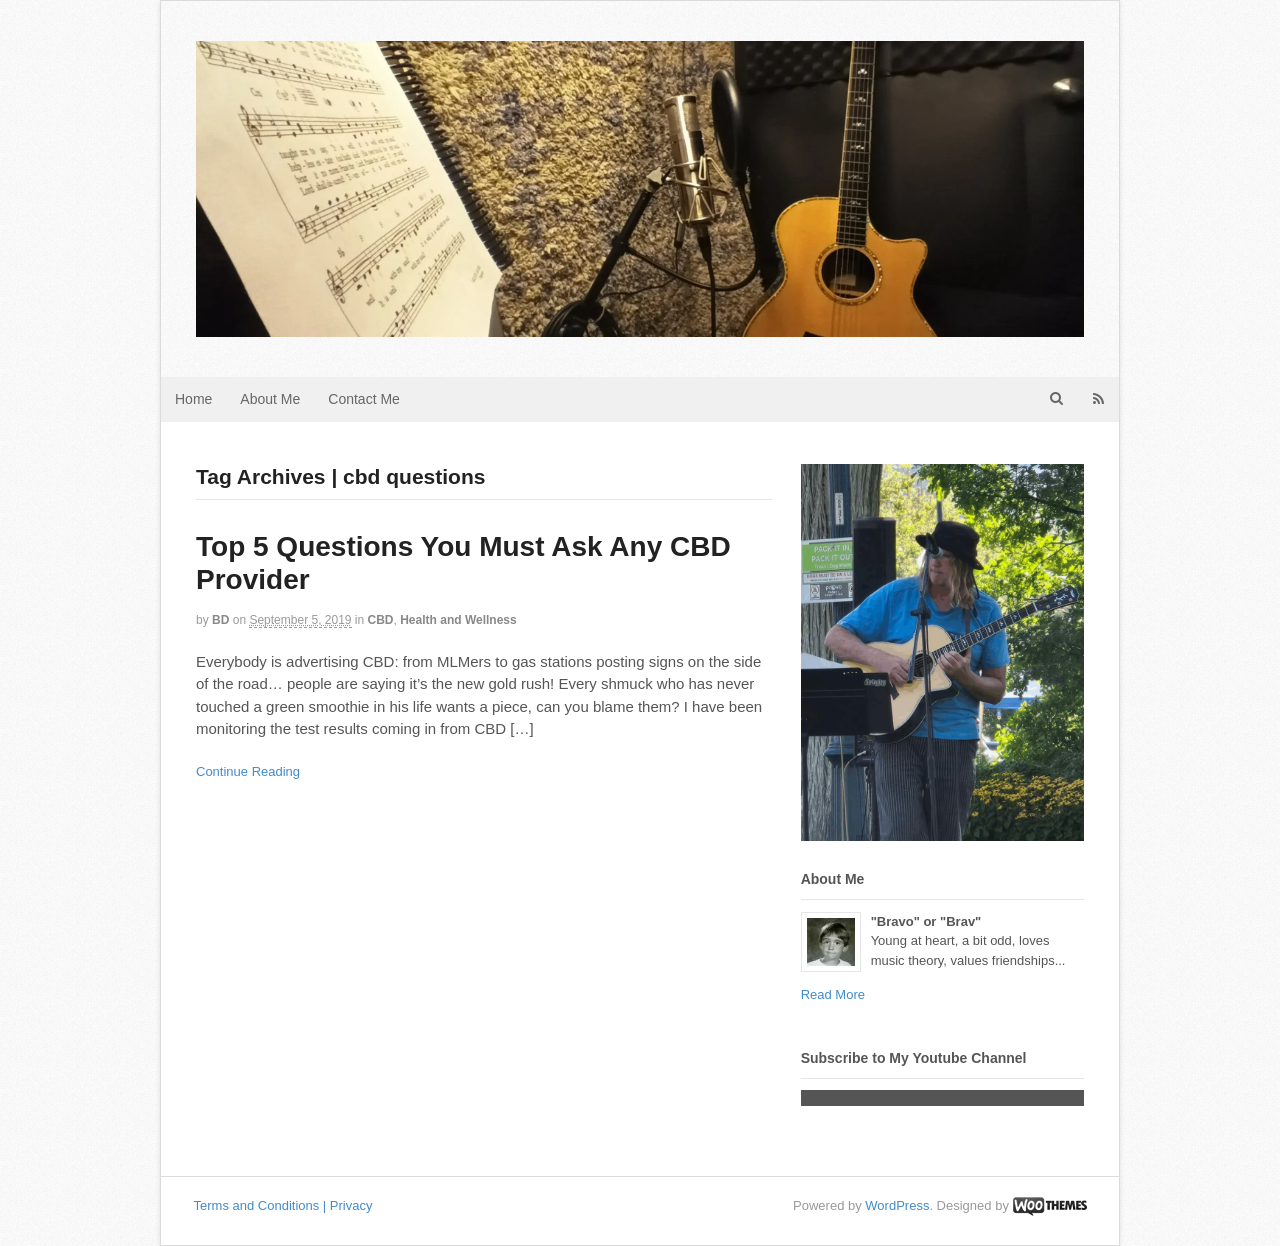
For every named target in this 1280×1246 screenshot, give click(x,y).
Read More (833, 994)
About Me (270, 399)
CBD (381, 620)
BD (220, 620)
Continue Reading (248, 771)
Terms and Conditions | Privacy (283, 1205)
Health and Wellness (458, 620)
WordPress (897, 1205)
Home (193, 399)
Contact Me (364, 399)
